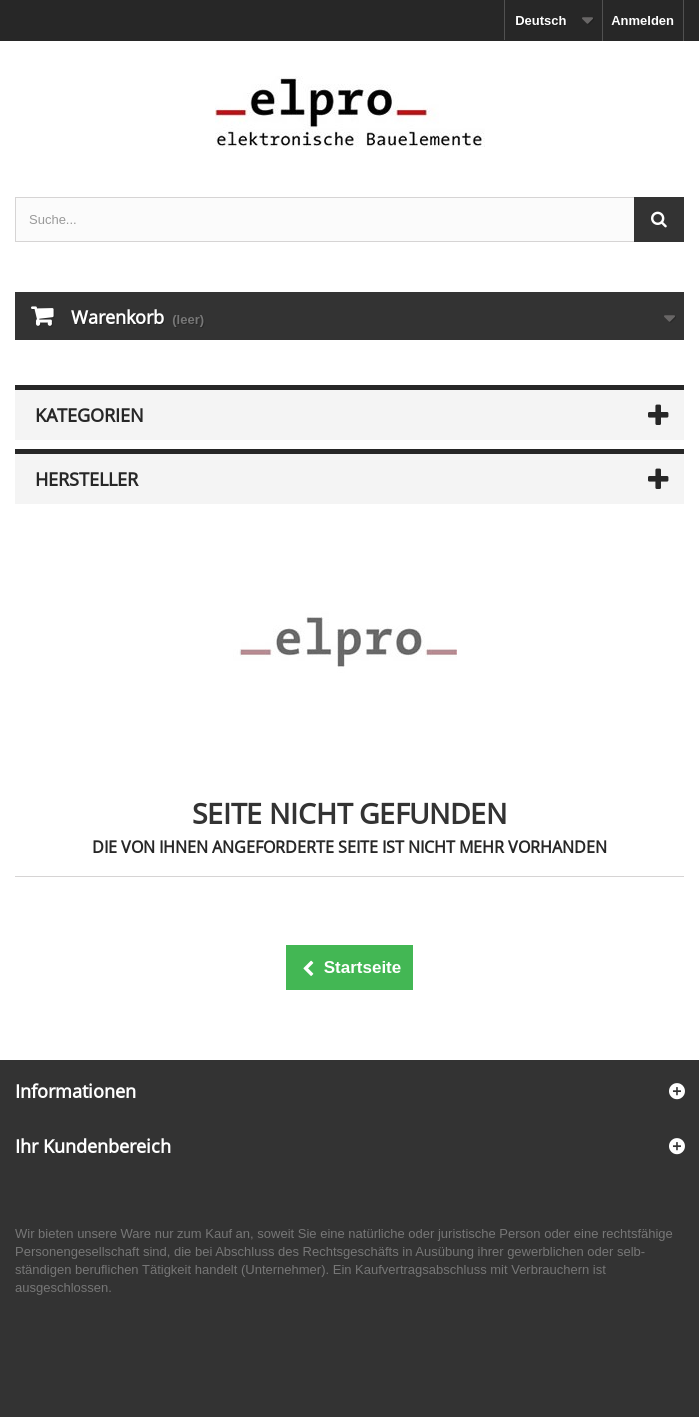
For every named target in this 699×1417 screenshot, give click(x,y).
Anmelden (642, 20)
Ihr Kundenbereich (93, 1146)
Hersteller (86, 479)
